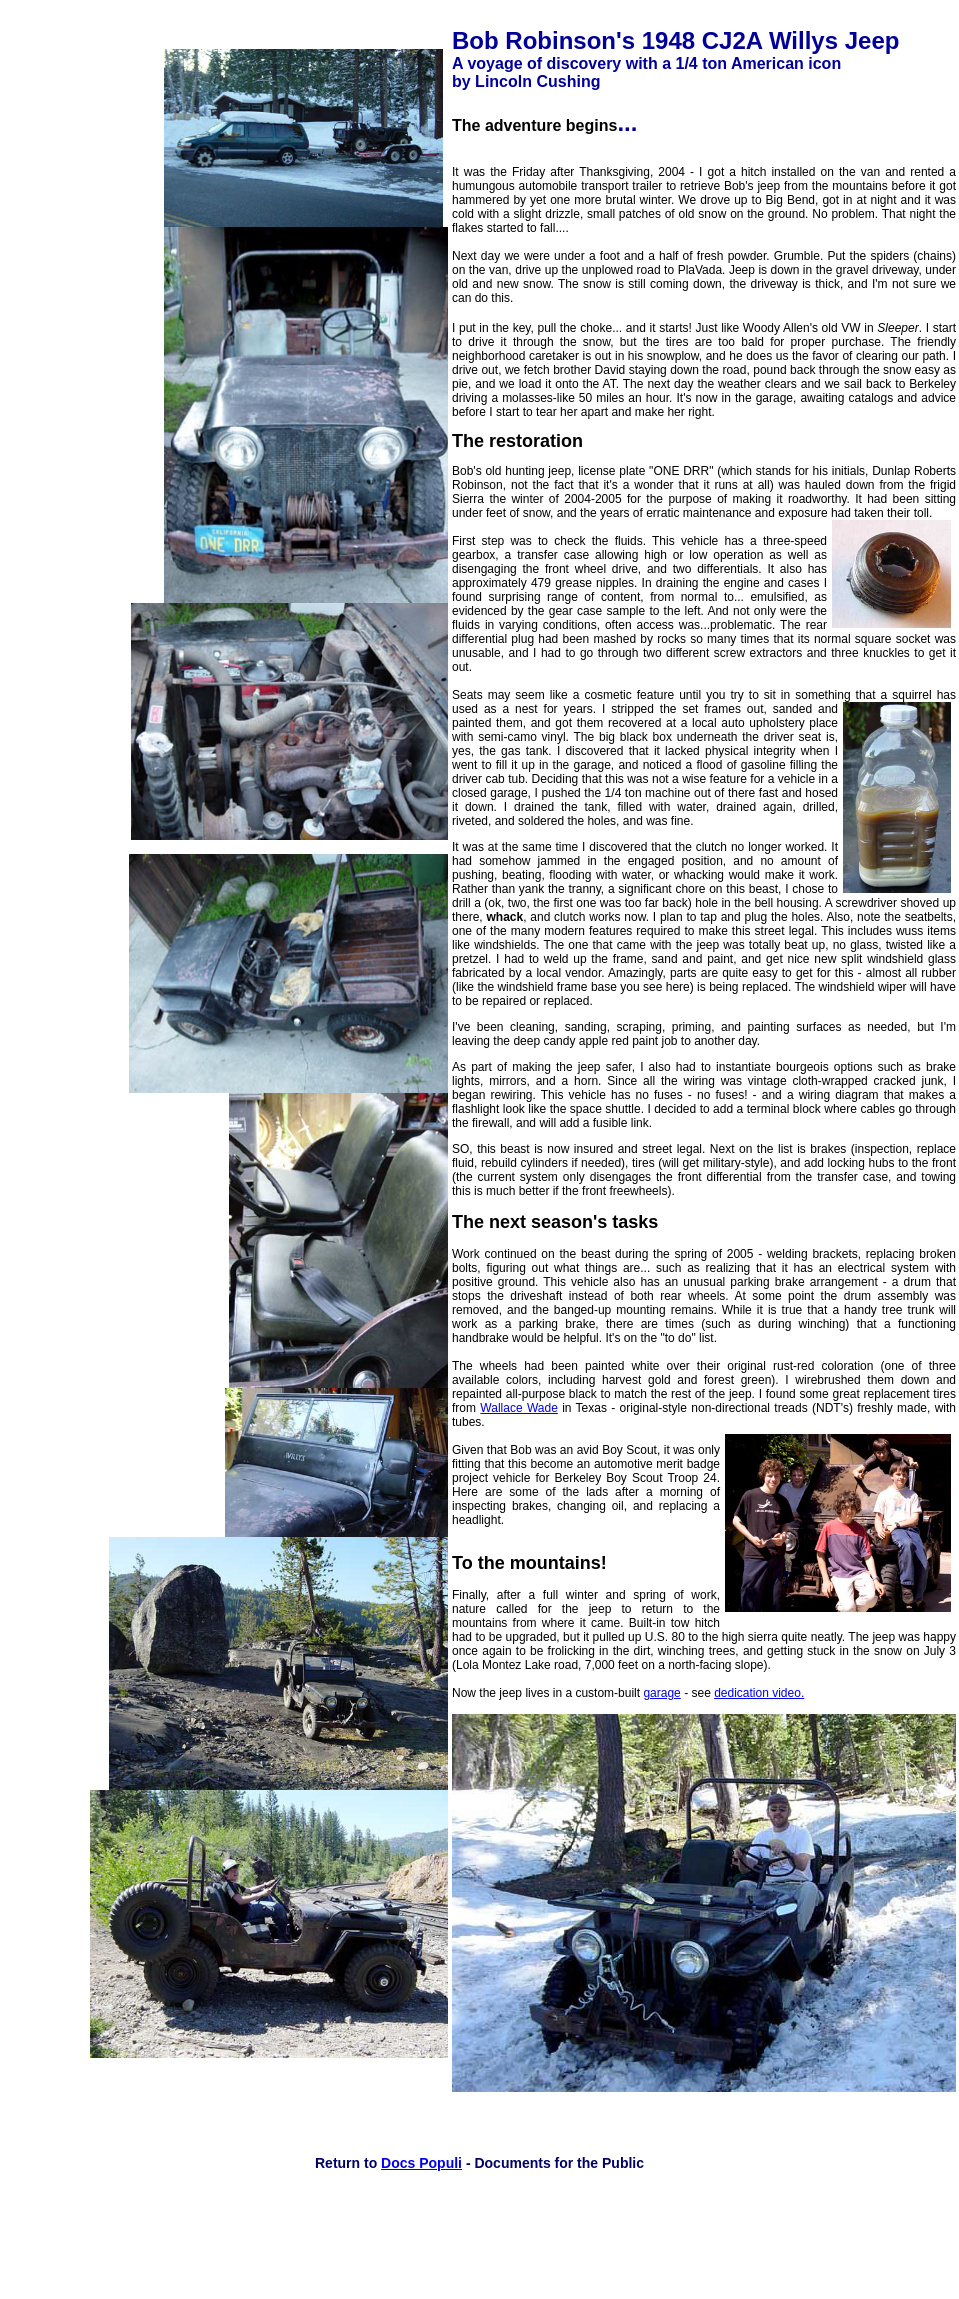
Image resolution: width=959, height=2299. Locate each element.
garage (661, 1693)
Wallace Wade (518, 1408)
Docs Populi (421, 2163)
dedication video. (759, 1693)
